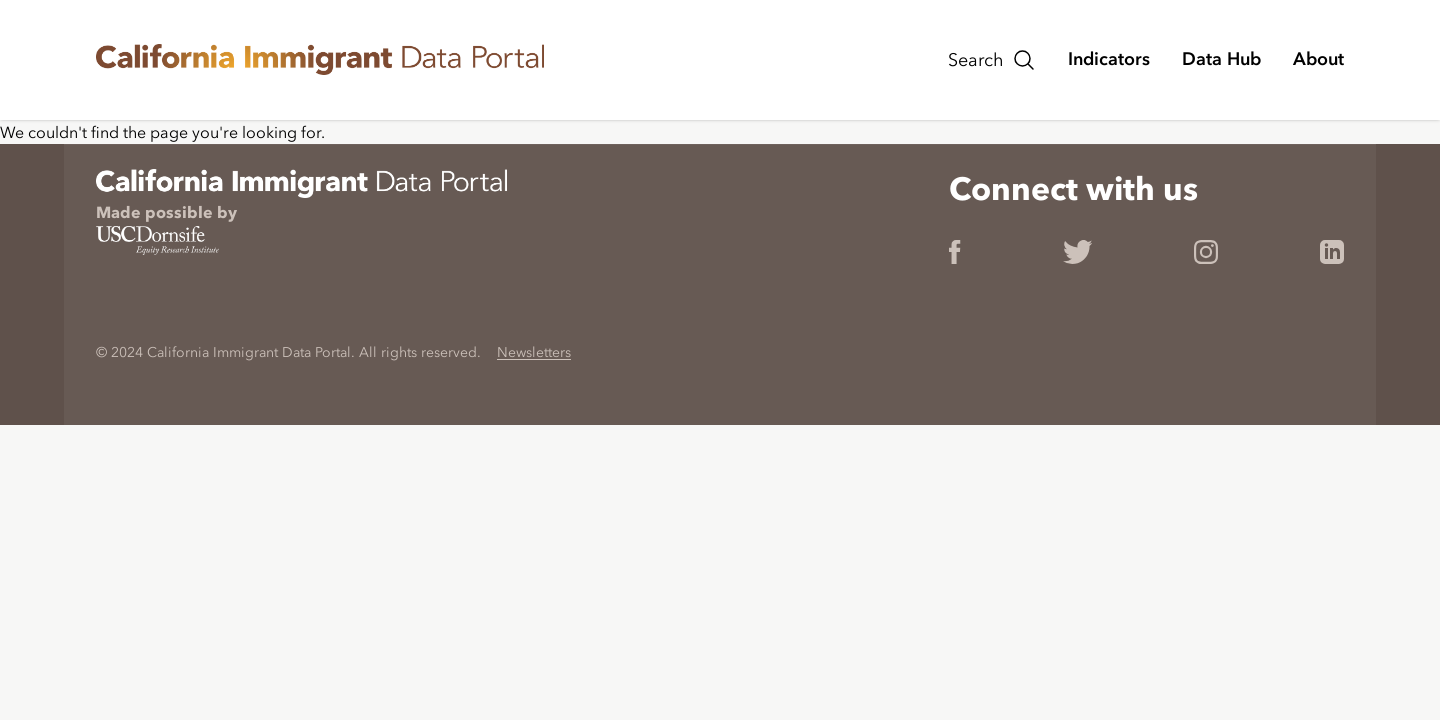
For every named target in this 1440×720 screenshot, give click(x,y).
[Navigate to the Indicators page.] (1109, 59)
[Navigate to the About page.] (1318, 59)
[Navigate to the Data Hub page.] (1221, 59)
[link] (506, 60)
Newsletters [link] (534, 352)
